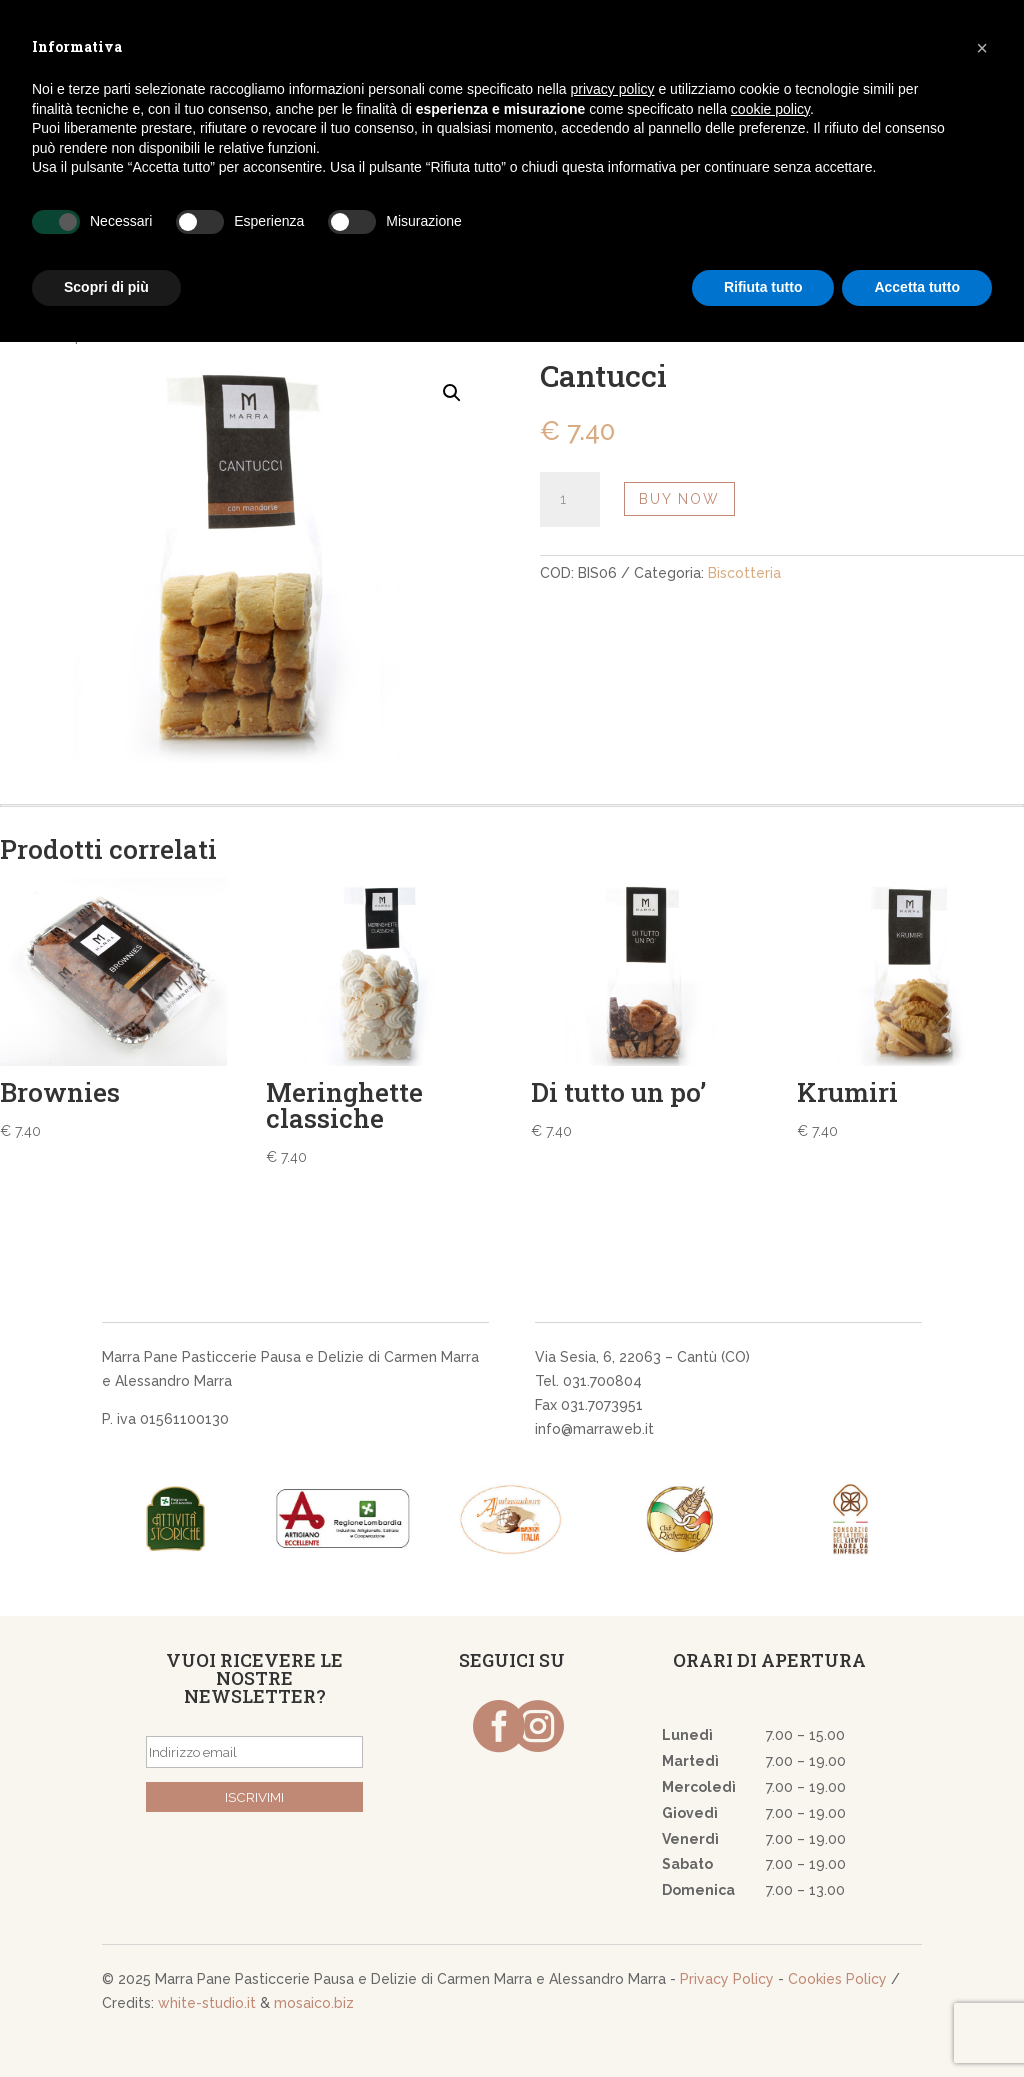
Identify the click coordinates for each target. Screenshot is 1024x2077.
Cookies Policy (837, 1979)
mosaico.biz (314, 2003)
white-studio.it (207, 2003)
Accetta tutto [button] (917, 287)
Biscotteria (744, 573)
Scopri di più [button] (106, 287)
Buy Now (679, 499)
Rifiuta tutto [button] (763, 287)
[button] (982, 48)
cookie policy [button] (770, 109)
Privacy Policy (727, 1979)
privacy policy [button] (613, 89)
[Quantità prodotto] (570, 500)
